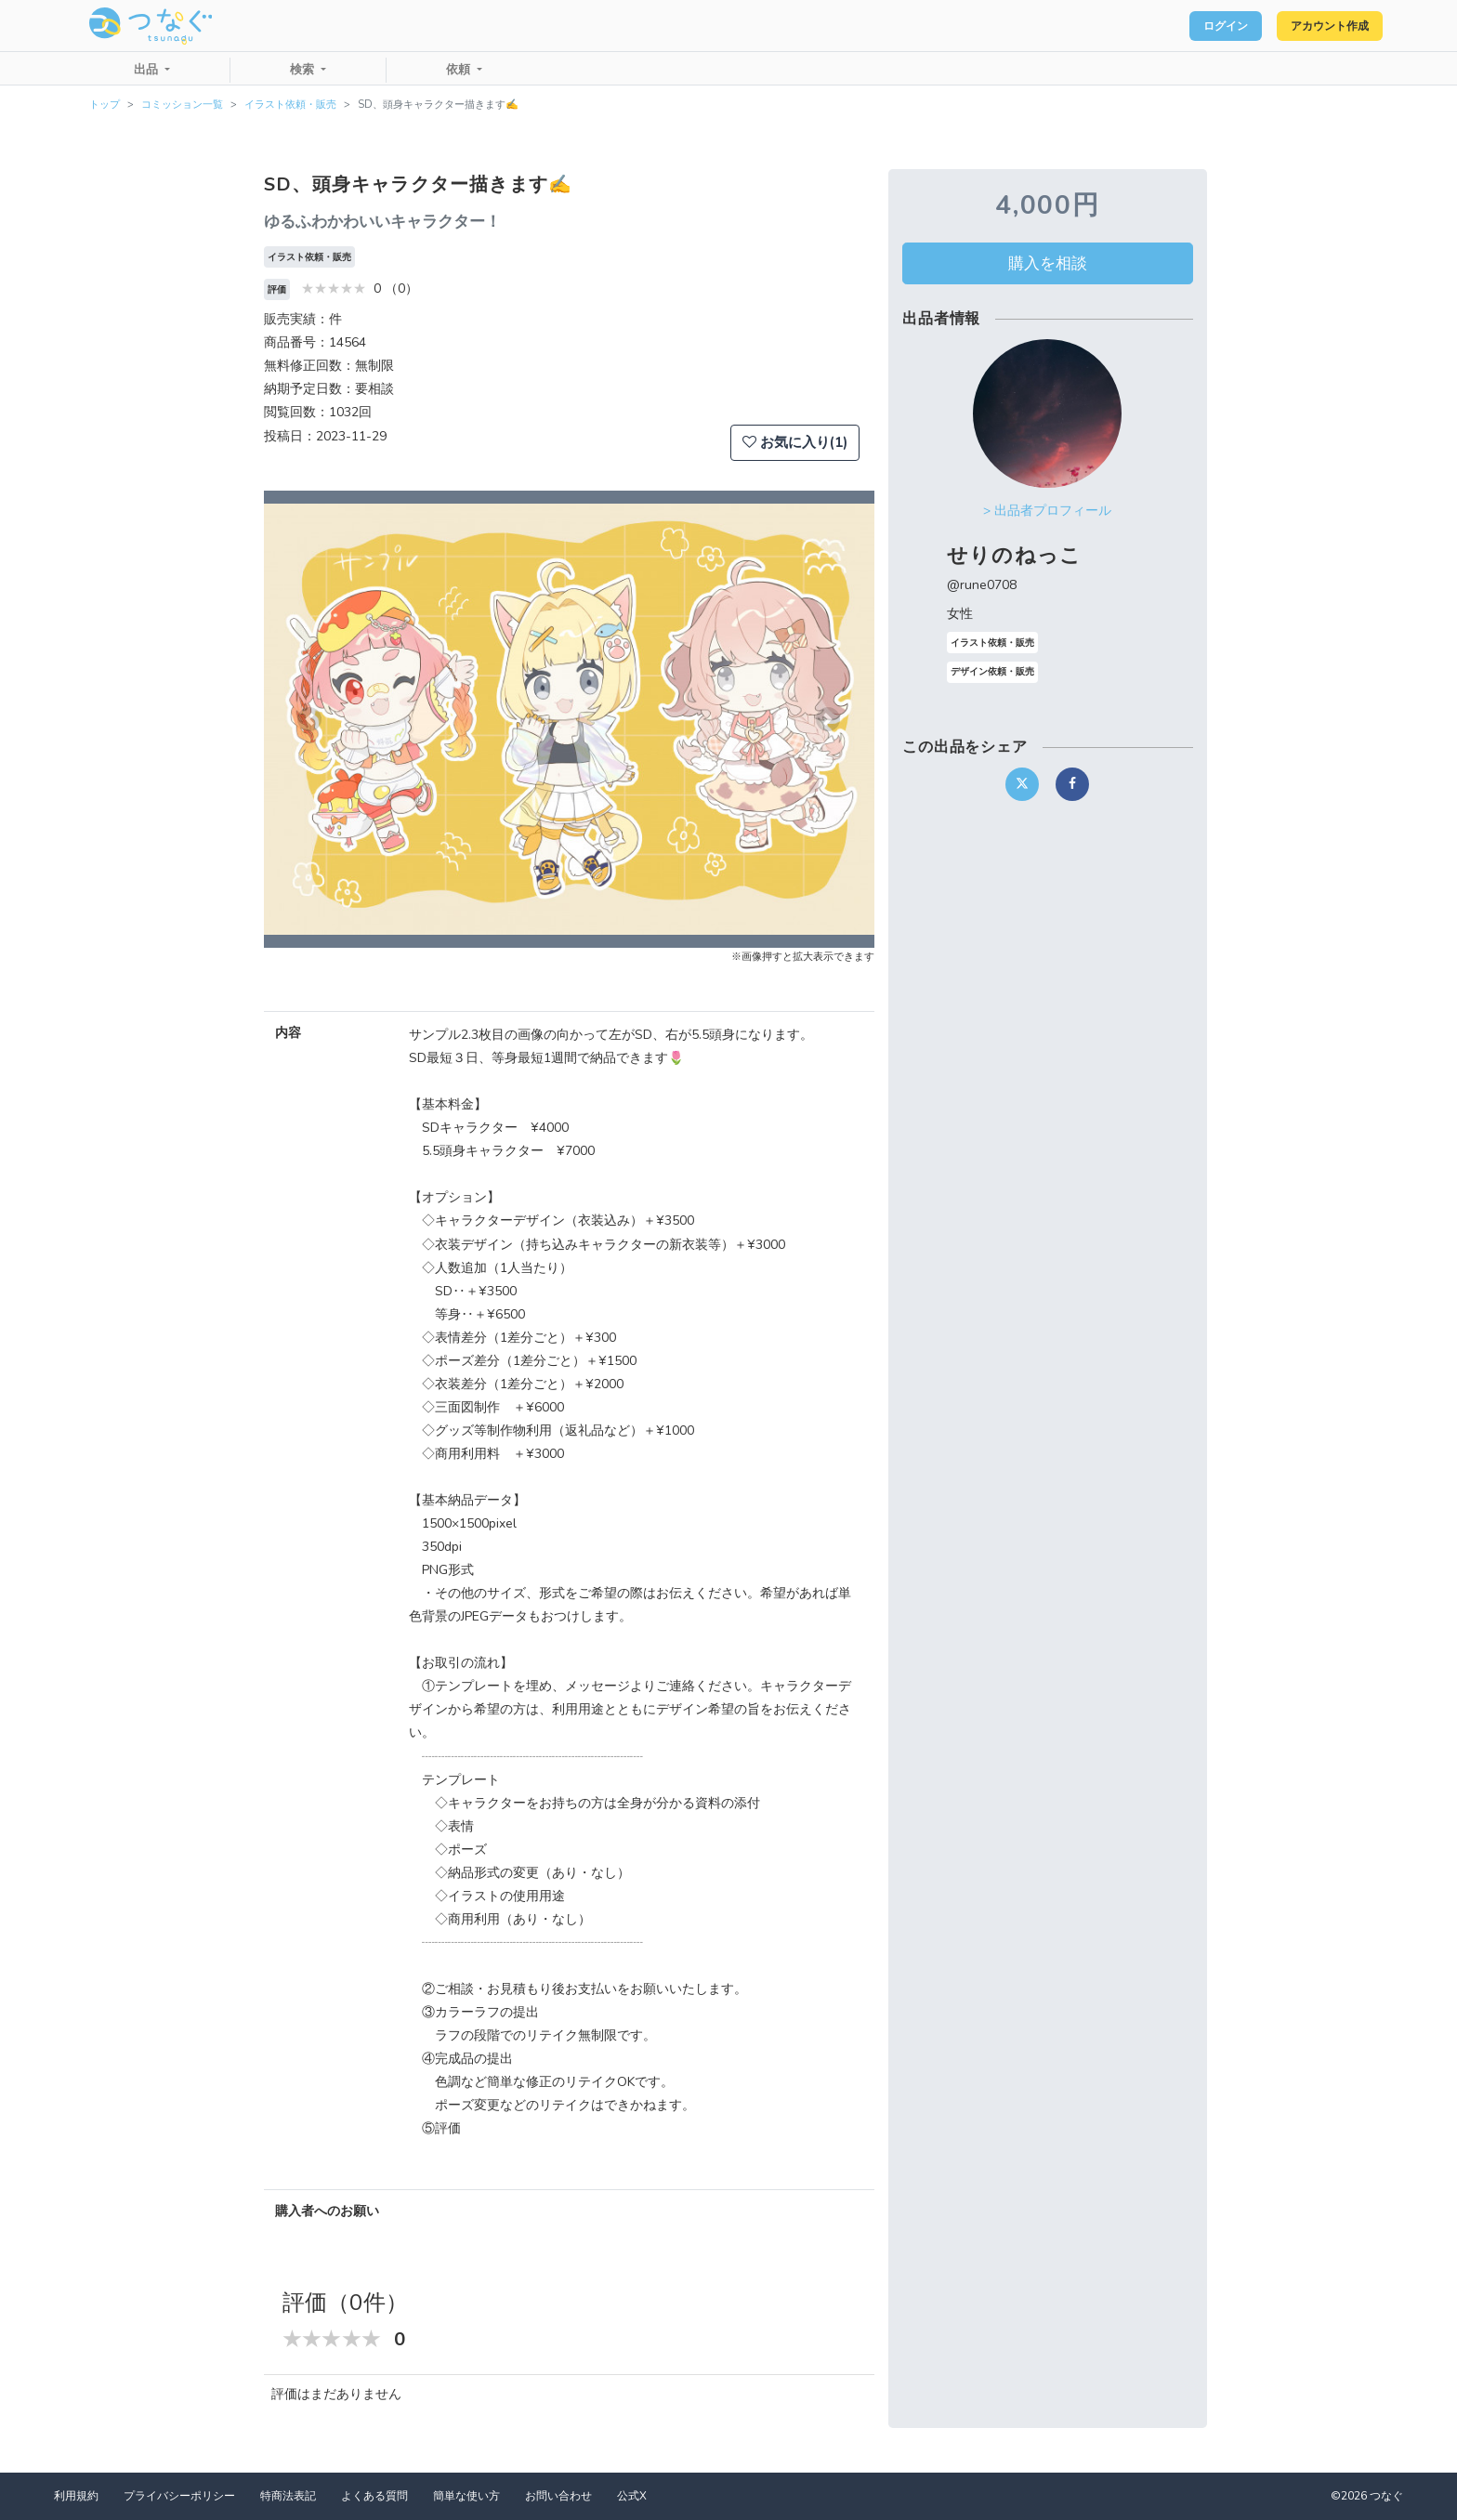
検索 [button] (304, 69)
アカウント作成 (1318, 26)
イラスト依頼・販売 (290, 105)
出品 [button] (148, 69)
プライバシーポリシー (179, 2495)
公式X (632, 2495)
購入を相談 (1047, 263)
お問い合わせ (558, 2495)
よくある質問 (374, 2495)
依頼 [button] (460, 69)
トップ (104, 105)
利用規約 (76, 2495)
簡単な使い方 (466, 2495)
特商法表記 (288, 2495)
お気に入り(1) (794, 442)
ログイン (1193, 26)
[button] (309, 719)
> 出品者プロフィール (1047, 510)
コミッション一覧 (182, 105)
